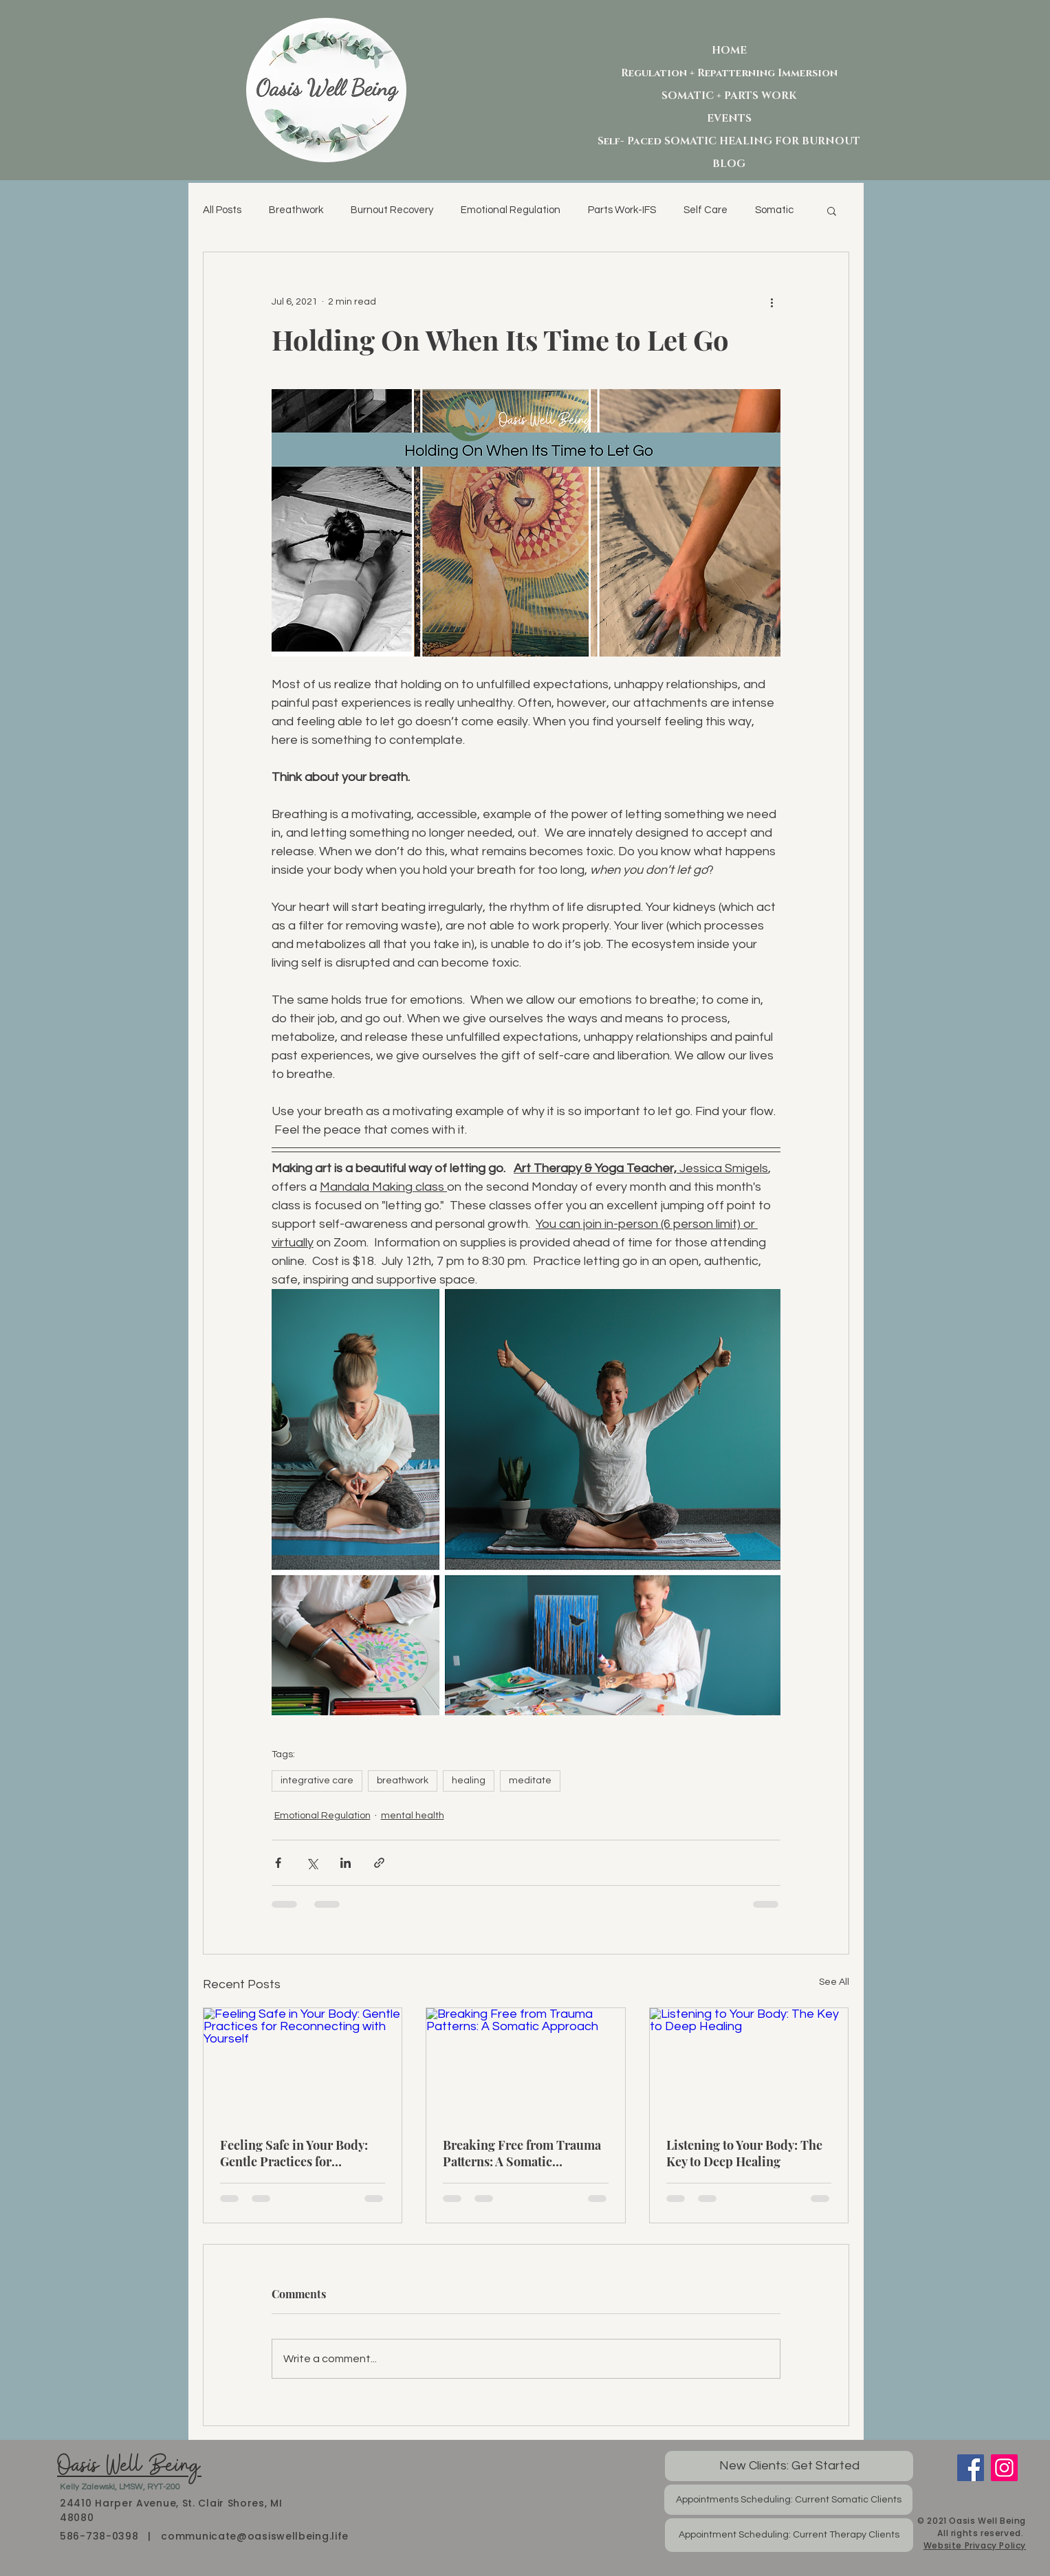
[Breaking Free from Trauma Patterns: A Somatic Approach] (525, 2064)
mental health (412, 1815)
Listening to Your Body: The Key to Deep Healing (744, 2153)
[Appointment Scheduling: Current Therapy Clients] (789, 2535)
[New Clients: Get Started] (789, 2466)
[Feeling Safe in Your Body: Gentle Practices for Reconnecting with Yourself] (303, 2064)
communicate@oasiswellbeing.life (255, 2536)
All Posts (222, 210)
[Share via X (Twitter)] (311, 1862)
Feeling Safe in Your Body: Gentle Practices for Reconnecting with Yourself (298, 2153)
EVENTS (729, 118)
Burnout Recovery (392, 210)
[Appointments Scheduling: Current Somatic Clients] (788, 2500)
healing (468, 1780)
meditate (530, 1780)
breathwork (402, 1780)
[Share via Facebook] (278, 1862)
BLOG (728, 164)
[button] (831, 210)
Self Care (705, 210)
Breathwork (296, 210)
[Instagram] (1004, 2467)
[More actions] (772, 302)
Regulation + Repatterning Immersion (729, 73)
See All (834, 1982)
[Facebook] (970, 2467)
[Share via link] (379, 1862)
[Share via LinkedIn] (345, 1862)
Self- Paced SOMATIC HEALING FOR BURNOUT (729, 141)
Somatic (774, 210)
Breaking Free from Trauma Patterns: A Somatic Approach (522, 2153)
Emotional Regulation (510, 210)
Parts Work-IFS (622, 210)
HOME (729, 50)
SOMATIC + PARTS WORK (729, 96)
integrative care (317, 1780)
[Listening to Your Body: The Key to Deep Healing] (749, 2064)
